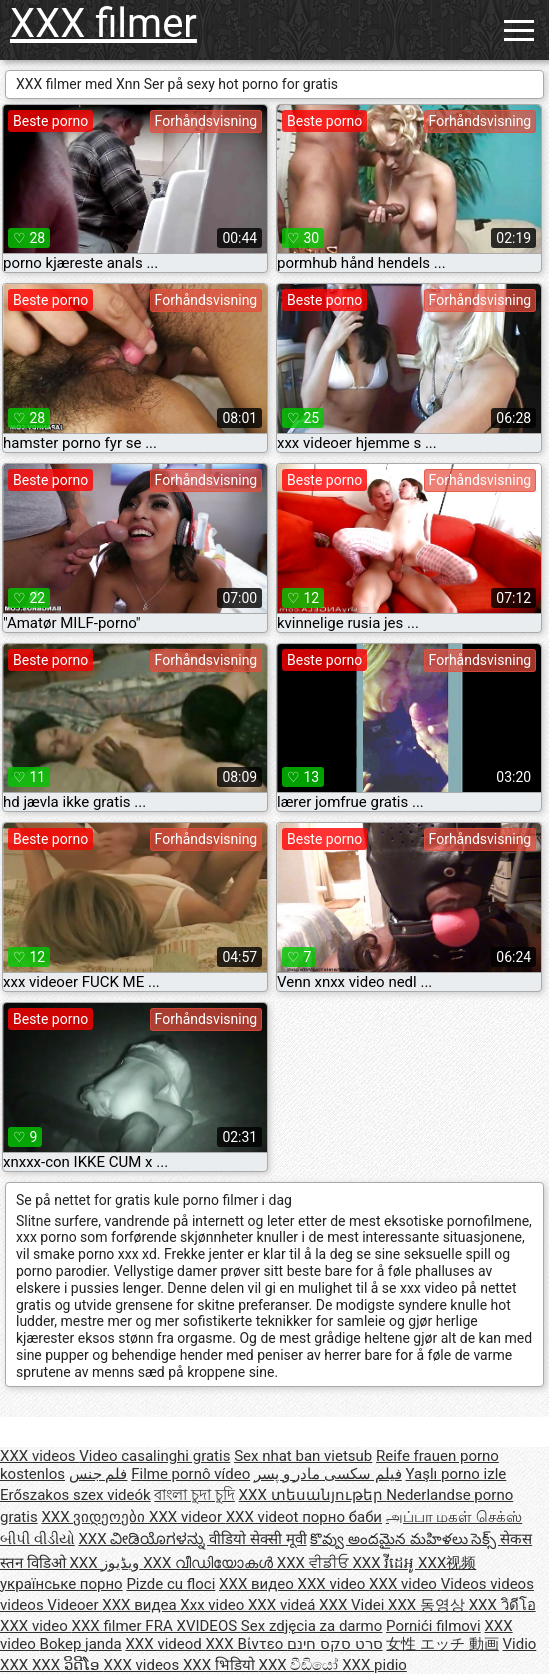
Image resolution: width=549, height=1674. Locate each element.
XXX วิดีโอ (502, 1605)
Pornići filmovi (433, 1626)
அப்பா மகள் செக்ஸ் (454, 1517)
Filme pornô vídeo (190, 1474)
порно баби (342, 1517)
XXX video (334, 1584)
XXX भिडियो (221, 1665)
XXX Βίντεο (246, 1644)
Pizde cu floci (170, 1584)
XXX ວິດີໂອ (68, 1665)
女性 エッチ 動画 (442, 1644)
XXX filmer (103, 23)
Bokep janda (81, 1644)
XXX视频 (447, 1563)
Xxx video (214, 1605)
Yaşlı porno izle (456, 1474)
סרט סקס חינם (334, 1644)
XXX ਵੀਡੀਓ (315, 1563)
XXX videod (165, 1644)
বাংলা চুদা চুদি (194, 1495)
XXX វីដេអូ (385, 1563)
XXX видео (258, 1584)
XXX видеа (141, 1605)
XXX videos (39, 1456)
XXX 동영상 (428, 1605)
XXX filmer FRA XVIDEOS (156, 1626)
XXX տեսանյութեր (313, 1495)
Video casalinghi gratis (154, 1456)
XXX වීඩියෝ (301, 1665)
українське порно (61, 1584)
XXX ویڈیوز (106, 1563)
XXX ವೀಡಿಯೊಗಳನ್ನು (143, 1539)
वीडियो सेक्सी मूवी (257, 1539)
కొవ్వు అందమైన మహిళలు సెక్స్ (405, 1539)
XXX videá (283, 1605)
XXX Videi (353, 1605)
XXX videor (187, 1517)
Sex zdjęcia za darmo (311, 1626)
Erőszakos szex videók (75, 1495)
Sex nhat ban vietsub (303, 1456)
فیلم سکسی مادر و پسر (328, 1474)
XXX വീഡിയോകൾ (210, 1563)
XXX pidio (374, 1665)
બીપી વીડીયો (37, 1539)
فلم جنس (98, 1474)
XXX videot (264, 1517)
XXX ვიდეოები (95, 1517)
